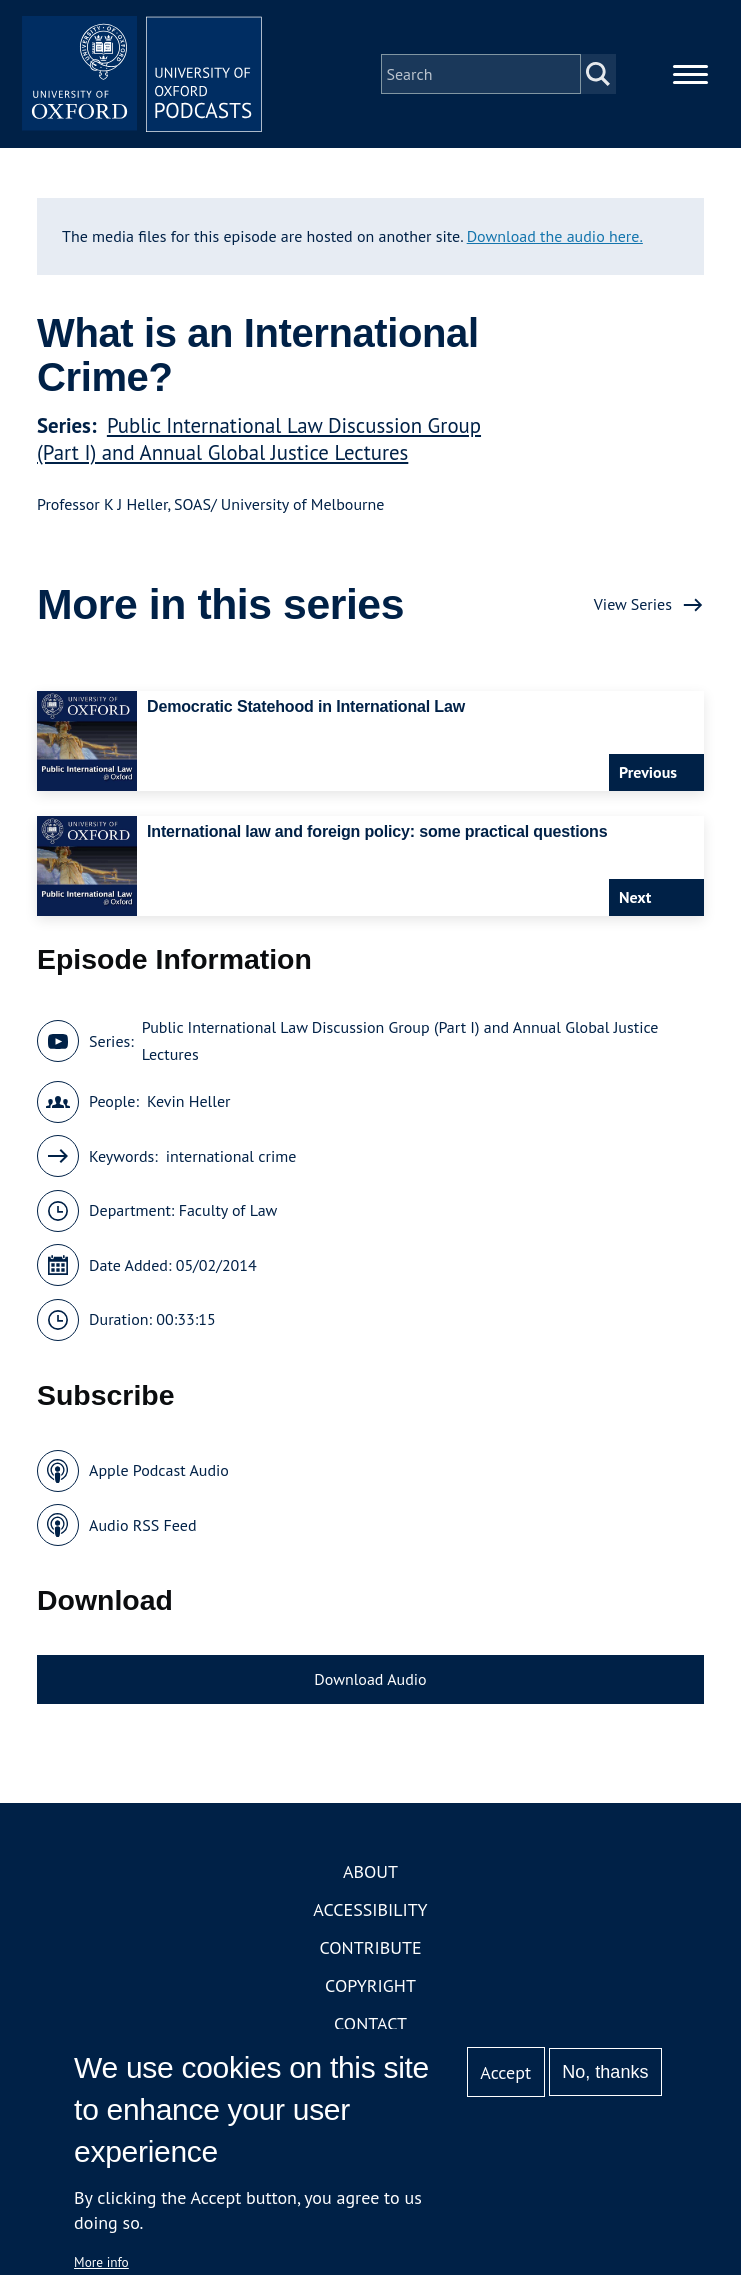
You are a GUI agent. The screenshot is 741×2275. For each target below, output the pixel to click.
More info (101, 2262)
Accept (505, 2072)
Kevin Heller (189, 1101)
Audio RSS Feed (142, 1525)
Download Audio (370, 1679)
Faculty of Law (228, 1210)
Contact (370, 2023)
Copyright (370, 1985)
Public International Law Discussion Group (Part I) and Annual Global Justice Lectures (259, 439)
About (370, 1871)
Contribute (370, 1947)
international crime (231, 1156)
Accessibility (370, 1909)
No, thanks (605, 2072)
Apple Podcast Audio (159, 1470)
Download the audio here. (555, 236)
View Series (633, 604)
